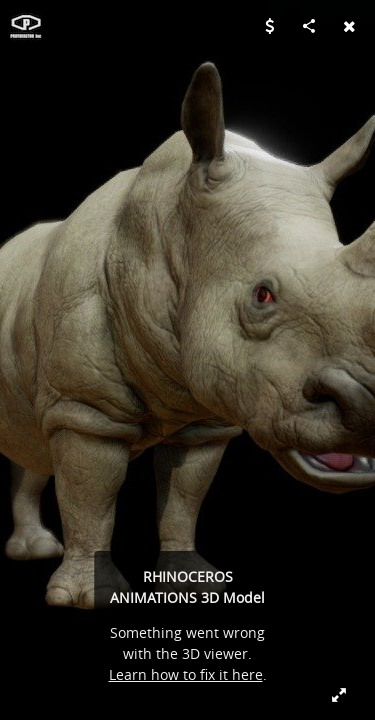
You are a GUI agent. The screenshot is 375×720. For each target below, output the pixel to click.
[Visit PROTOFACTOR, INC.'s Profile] (26, 26)
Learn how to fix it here (186, 674)
